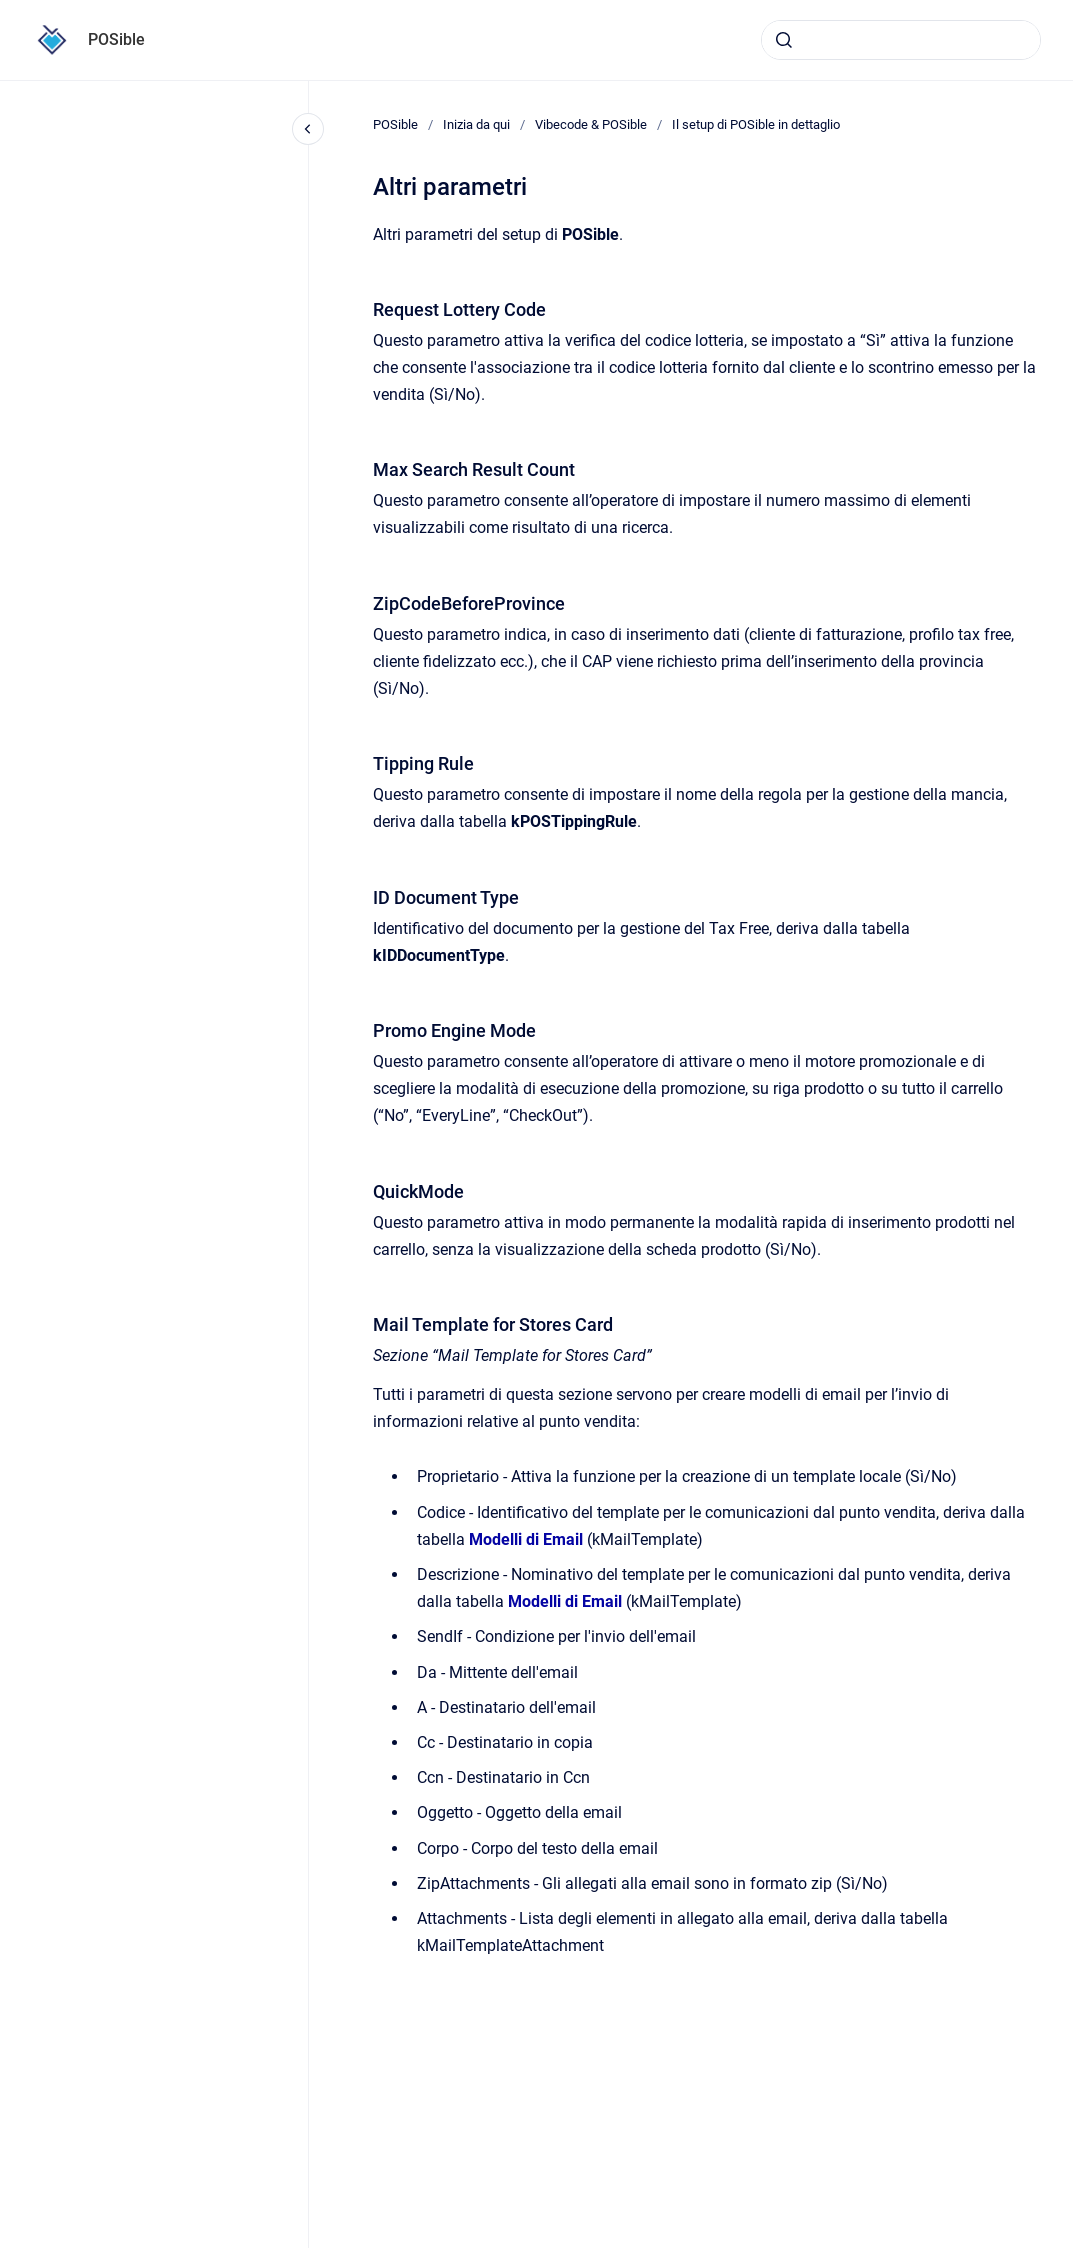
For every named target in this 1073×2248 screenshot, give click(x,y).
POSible (116, 39)
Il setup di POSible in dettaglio (756, 124)
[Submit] (784, 40)
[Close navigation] (308, 129)
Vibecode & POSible (591, 124)
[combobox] (901, 40)
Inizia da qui (476, 124)
